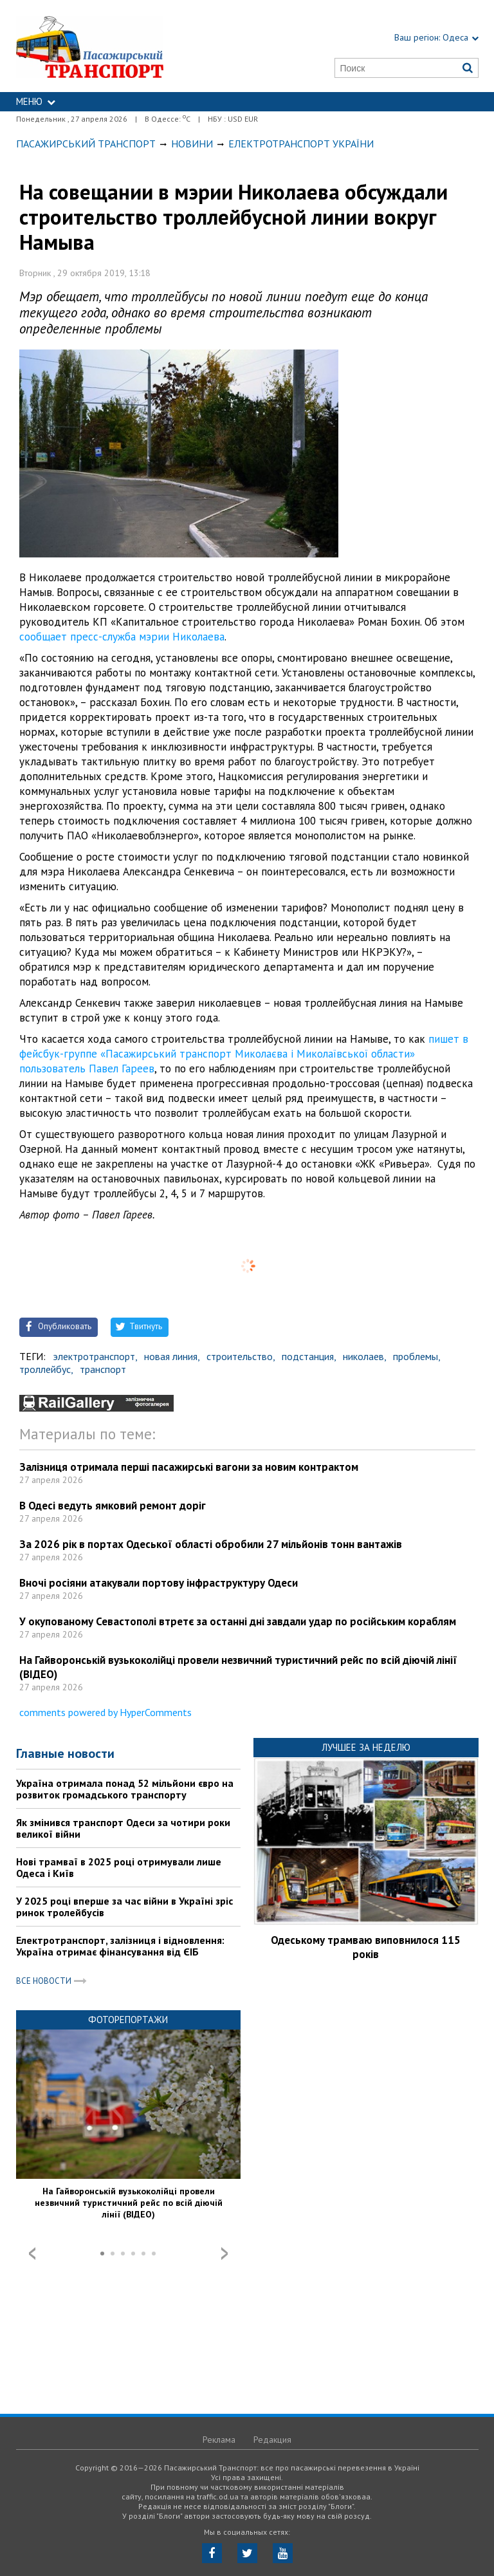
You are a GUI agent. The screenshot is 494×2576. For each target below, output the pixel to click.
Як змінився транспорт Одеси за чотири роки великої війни (123, 1828)
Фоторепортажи (128, 2019)
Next (224, 2253)
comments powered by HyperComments (105, 1712)
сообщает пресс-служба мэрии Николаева (121, 637)
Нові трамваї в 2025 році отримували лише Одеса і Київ (118, 1867)
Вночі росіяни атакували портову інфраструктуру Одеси (158, 1583)
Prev (32, 2253)
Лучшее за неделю (366, 1747)
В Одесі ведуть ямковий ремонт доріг (112, 1505)
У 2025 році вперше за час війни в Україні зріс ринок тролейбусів (124, 1906)
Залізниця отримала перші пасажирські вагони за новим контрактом (188, 1467)
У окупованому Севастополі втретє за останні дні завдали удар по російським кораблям (237, 1621)
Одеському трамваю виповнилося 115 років (366, 1947)
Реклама (219, 2439)
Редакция (272, 2439)
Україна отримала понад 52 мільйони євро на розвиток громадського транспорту (124, 1789)
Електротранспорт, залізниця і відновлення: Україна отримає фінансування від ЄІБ (120, 1946)
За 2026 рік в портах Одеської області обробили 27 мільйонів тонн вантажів (210, 1544)
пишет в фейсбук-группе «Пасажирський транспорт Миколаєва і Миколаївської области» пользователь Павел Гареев (243, 1054)
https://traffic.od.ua (120, 46)
